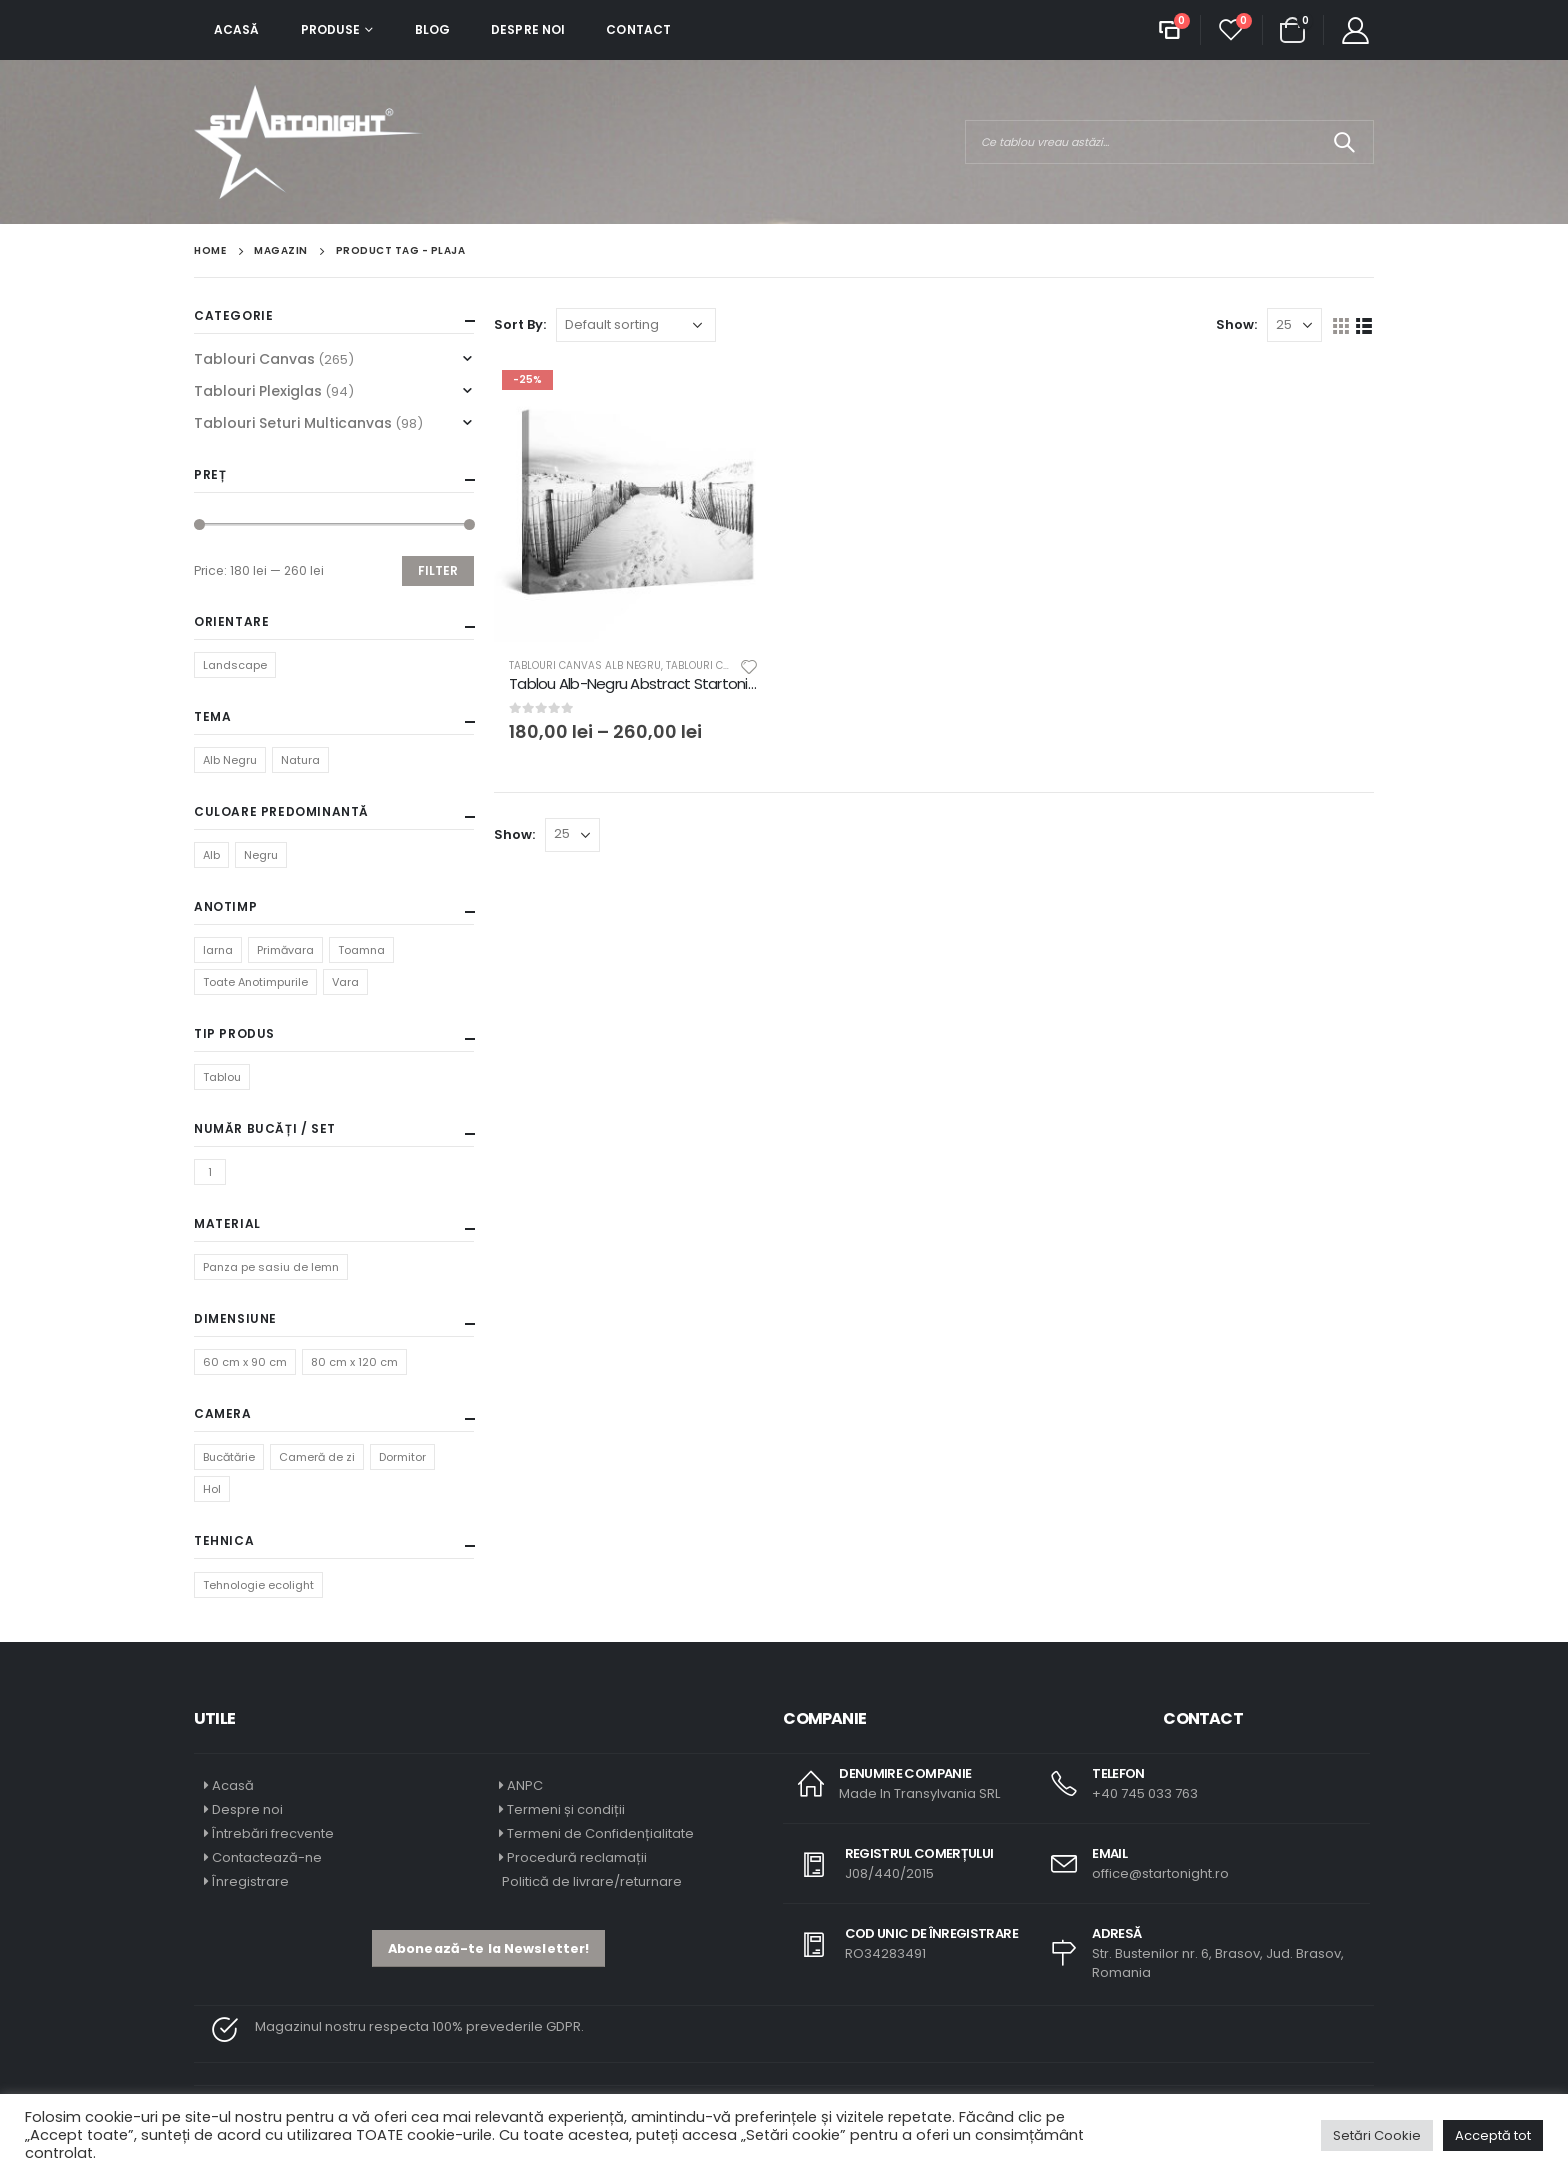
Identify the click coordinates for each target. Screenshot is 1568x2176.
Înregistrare (250, 1881)
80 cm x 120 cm (354, 1362)
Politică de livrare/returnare (590, 1881)
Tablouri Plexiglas (258, 391)
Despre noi (528, 29)
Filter (438, 570)
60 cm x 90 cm (245, 1362)
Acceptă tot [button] (1493, 2135)
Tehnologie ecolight (258, 1585)
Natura (300, 760)
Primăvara (285, 950)
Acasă (237, 29)
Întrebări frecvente (273, 1833)
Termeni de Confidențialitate (599, 1833)
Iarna (218, 950)
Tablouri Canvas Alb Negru (585, 665)
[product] (634, 502)
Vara (345, 982)
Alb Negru (230, 760)
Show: (1236, 324)
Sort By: (520, 324)
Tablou (222, 1077)
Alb (211, 855)
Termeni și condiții (566, 1809)
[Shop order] (636, 325)
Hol (212, 1489)
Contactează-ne (267, 1857)
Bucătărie (229, 1457)
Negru (261, 855)
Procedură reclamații (577, 1857)
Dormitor (402, 1457)
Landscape (235, 665)
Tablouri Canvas (254, 359)
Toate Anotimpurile (255, 982)
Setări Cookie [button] (1377, 2135)
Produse (331, 29)
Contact (638, 29)
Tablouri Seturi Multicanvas (293, 423)
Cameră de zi (317, 1457)
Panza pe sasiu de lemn (271, 1267)
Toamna (361, 950)
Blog (432, 29)
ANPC (525, 1785)
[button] (488, 1948)
